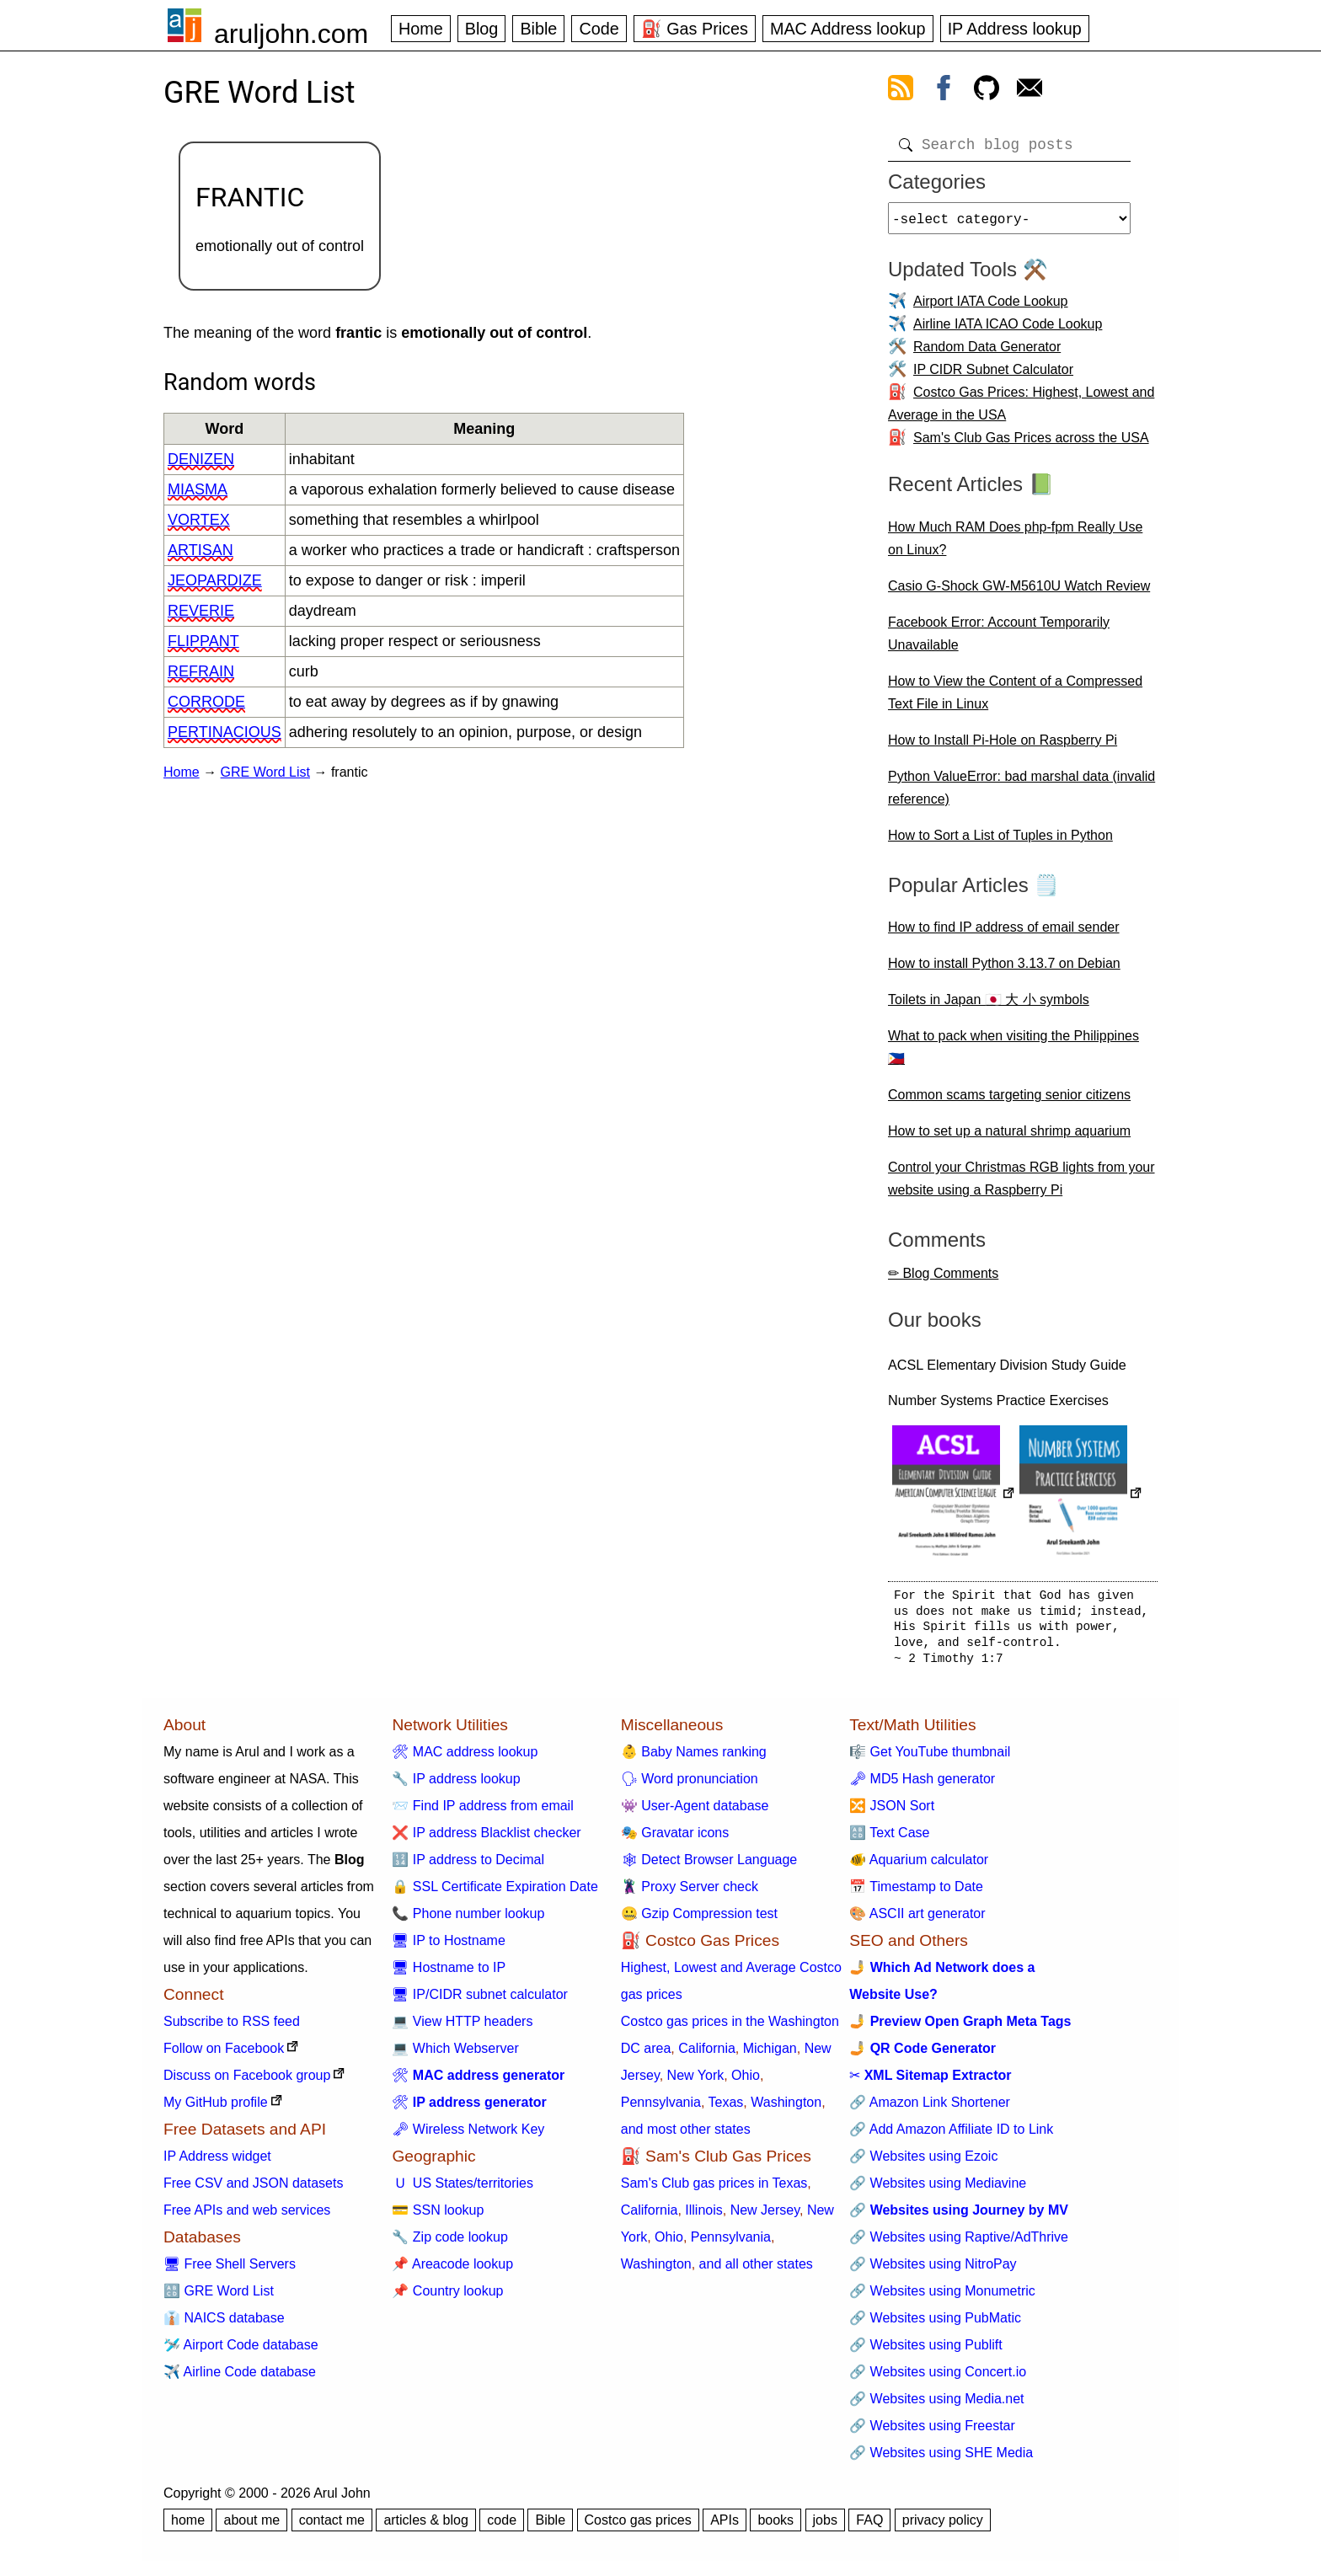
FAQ (869, 2527)
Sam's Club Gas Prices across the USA (1031, 444)
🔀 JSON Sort (891, 1812)
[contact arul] (1029, 91)
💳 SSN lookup (438, 2217)
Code (598, 28)
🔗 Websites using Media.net (936, 2405)
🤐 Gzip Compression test (699, 1920)
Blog (482, 28)
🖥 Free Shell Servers (229, 2270)
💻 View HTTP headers (462, 2028)
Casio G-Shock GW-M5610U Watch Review (1019, 592)
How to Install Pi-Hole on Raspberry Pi (1002, 747)
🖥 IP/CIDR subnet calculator (480, 2001)
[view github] (986, 91)
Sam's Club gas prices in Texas (714, 2190)
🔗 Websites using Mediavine (937, 2190)
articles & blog (425, 2527)
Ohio (745, 2082)
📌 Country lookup (447, 2297)
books (775, 2527)
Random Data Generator (987, 353)
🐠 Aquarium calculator (918, 1866)
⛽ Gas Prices (694, 28)
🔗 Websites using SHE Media (941, 2459)
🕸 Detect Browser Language (709, 1866)
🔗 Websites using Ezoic (923, 2163)
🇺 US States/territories (462, 2190)
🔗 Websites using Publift (926, 2351)
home (188, 2527)
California (706, 2055)
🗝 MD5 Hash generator (922, 1785)
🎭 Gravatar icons (675, 1839)
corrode (206, 701)
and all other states (756, 2270)
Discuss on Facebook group (246, 2082)
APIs (724, 2527)
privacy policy (942, 2527)
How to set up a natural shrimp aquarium (1009, 1137)
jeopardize (215, 580)
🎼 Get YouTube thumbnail (929, 1758)
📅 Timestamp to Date (916, 1893)
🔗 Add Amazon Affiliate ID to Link (951, 2136)
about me (251, 2527)
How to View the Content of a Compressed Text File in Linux (1015, 699)
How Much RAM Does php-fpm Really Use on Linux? (1015, 545)
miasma (197, 489)
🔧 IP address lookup (456, 1785)
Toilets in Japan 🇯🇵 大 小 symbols (988, 1006)
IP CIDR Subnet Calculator (993, 376)
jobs (825, 2527)
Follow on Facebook (223, 2055)
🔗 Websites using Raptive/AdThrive (958, 2244)
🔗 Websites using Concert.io (937, 2378)
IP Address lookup (1015, 28)
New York (696, 2082)
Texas (726, 2109)
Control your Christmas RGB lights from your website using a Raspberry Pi (1021, 1185)
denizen (201, 459)
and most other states (686, 2136)
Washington (786, 2109)
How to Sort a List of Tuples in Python (1000, 842)
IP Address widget (217, 2163)
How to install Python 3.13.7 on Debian (1004, 970)
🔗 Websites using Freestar (932, 2432)
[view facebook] (943, 91)
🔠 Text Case (889, 1839)
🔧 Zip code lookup (449, 2244)
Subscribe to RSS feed (231, 2028)
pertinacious (224, 732)
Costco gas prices (638, 2527)
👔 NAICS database (224, 2324)
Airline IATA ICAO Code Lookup (1007, 330)
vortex (199, 519)
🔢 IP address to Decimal (468, 1866)
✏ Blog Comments (943, 1280)
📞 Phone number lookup (468, 1920)
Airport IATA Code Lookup (990, 308)
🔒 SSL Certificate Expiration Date (494, 1893)
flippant (203, 641)
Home (420, 28)
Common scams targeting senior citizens (1009, 1101)
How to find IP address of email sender (1004, 934)
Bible (538, 28)
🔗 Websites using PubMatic (935, 2324)
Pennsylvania (661, 2109)
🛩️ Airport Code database (240, 2351)
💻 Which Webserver (455, 2055)
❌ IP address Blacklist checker (486, 1839)
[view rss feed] (900, 91)
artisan (200, 550)
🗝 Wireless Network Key (468, 2136)
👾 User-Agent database (695, 1812)
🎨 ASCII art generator (917, 1920)
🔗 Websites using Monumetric (942, 2297)
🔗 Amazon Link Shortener (929, 2109)
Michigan (770, 2055)
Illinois (703, 2217)
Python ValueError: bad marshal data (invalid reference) (1021, 794)
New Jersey (765, 2217)
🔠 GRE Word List (218, 2297)
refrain (201, 671)
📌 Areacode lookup (452, 2270)
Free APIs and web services (246, 2217)
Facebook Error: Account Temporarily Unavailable (999, 640)
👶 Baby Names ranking (694, 1758)
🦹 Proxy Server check (689, 1893)
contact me (332, 2527)
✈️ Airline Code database (239, 2378)
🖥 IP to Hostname (448, 1947)
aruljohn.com (291, 34)
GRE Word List (265, 772)
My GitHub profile (215, 2109)
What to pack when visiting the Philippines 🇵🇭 (1013, 1053)
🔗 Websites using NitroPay (932, 2270)
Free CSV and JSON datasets (253, 2190)
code (501, 2527)
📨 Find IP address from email (482, 1812)
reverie (201, 610)
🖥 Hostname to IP (448, 1974)
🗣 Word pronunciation (689, 1785)
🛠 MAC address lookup (464, 1758)
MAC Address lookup (848, 28)
